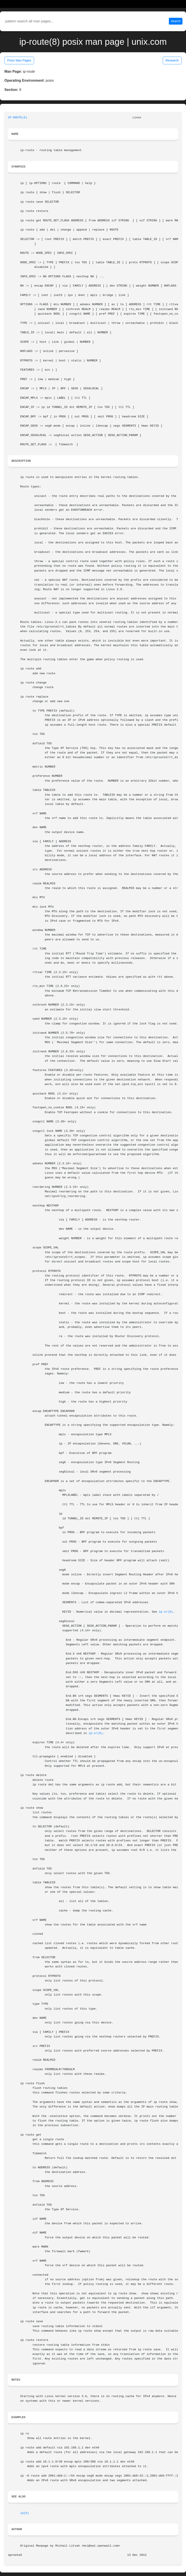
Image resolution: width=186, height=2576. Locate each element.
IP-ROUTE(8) (17, 117)
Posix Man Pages (19, 60)
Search (176, 21)
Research (172, 60)
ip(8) (24, 2513)
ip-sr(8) (166, 1611)
